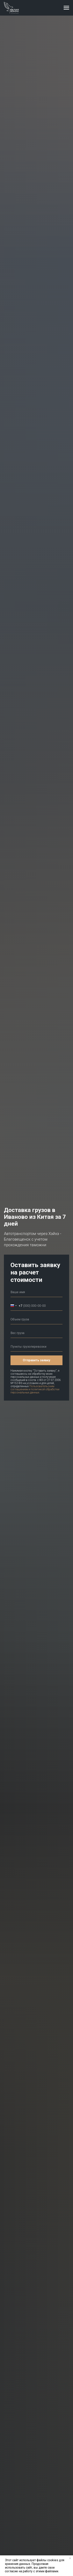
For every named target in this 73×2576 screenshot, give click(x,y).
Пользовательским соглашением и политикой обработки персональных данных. (35, 1389)
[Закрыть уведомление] (70, 2558)
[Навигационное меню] (66, 8)
